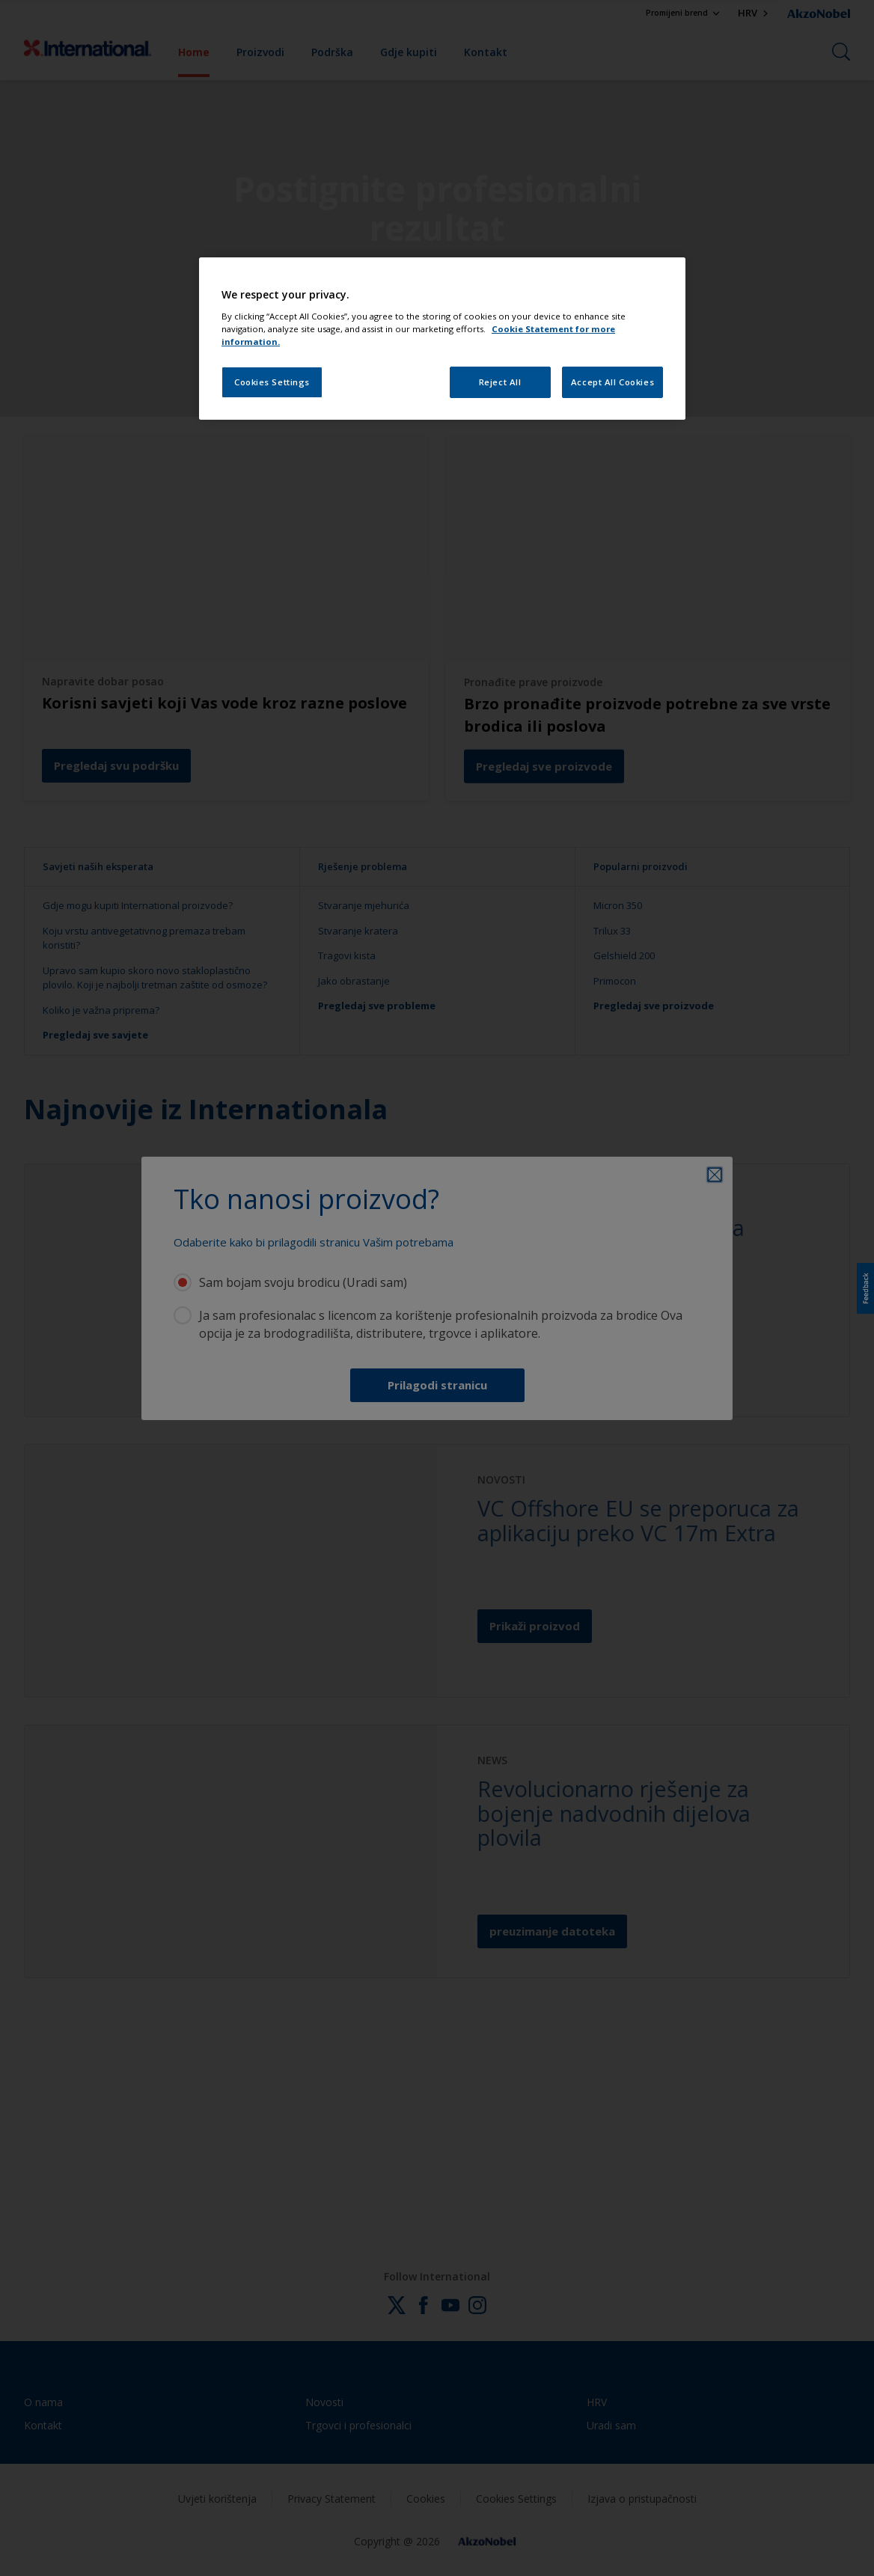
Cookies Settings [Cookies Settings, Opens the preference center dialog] (272, 382)
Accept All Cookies (612, 382)
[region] (442, 338)
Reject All (500, 382)
